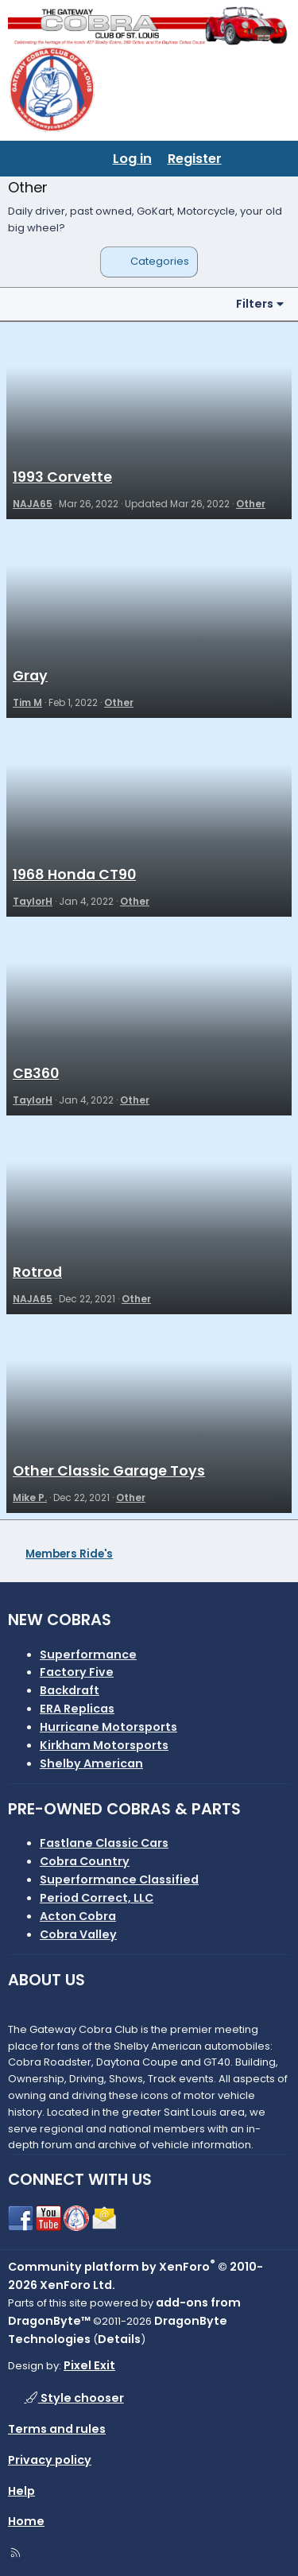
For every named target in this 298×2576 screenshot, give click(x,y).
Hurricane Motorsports (108, 1727)
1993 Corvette (62, 477)
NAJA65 (32, 503)
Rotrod (37, 1272)
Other (250, 503)
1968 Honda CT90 (74, 874)
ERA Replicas (77, 1709)
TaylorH (32, 901)
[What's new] (246, 159)
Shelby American (91, 1763)
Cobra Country (85, 1861)
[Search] (278, 159)
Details (119, 2339)
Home (26, 2521)
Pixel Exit (89, 2365)
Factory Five (77, 1672)
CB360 (36, 1073)
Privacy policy (49, 2460)
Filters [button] (254, 304)
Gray (30, 675)
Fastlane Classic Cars (104, 1843)
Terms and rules (57, 2429)
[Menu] (20, 159)
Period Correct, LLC (96, 1898)
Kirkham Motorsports (104, 1745)
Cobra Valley (78, 1934)
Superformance (88, 1654)
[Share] (280, 504)
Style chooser (73, 2398)
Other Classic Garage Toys (109, 1470)
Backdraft (69, 1690)
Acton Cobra (78, 1916)
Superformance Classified (119, 1879)
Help (21, 2491)
